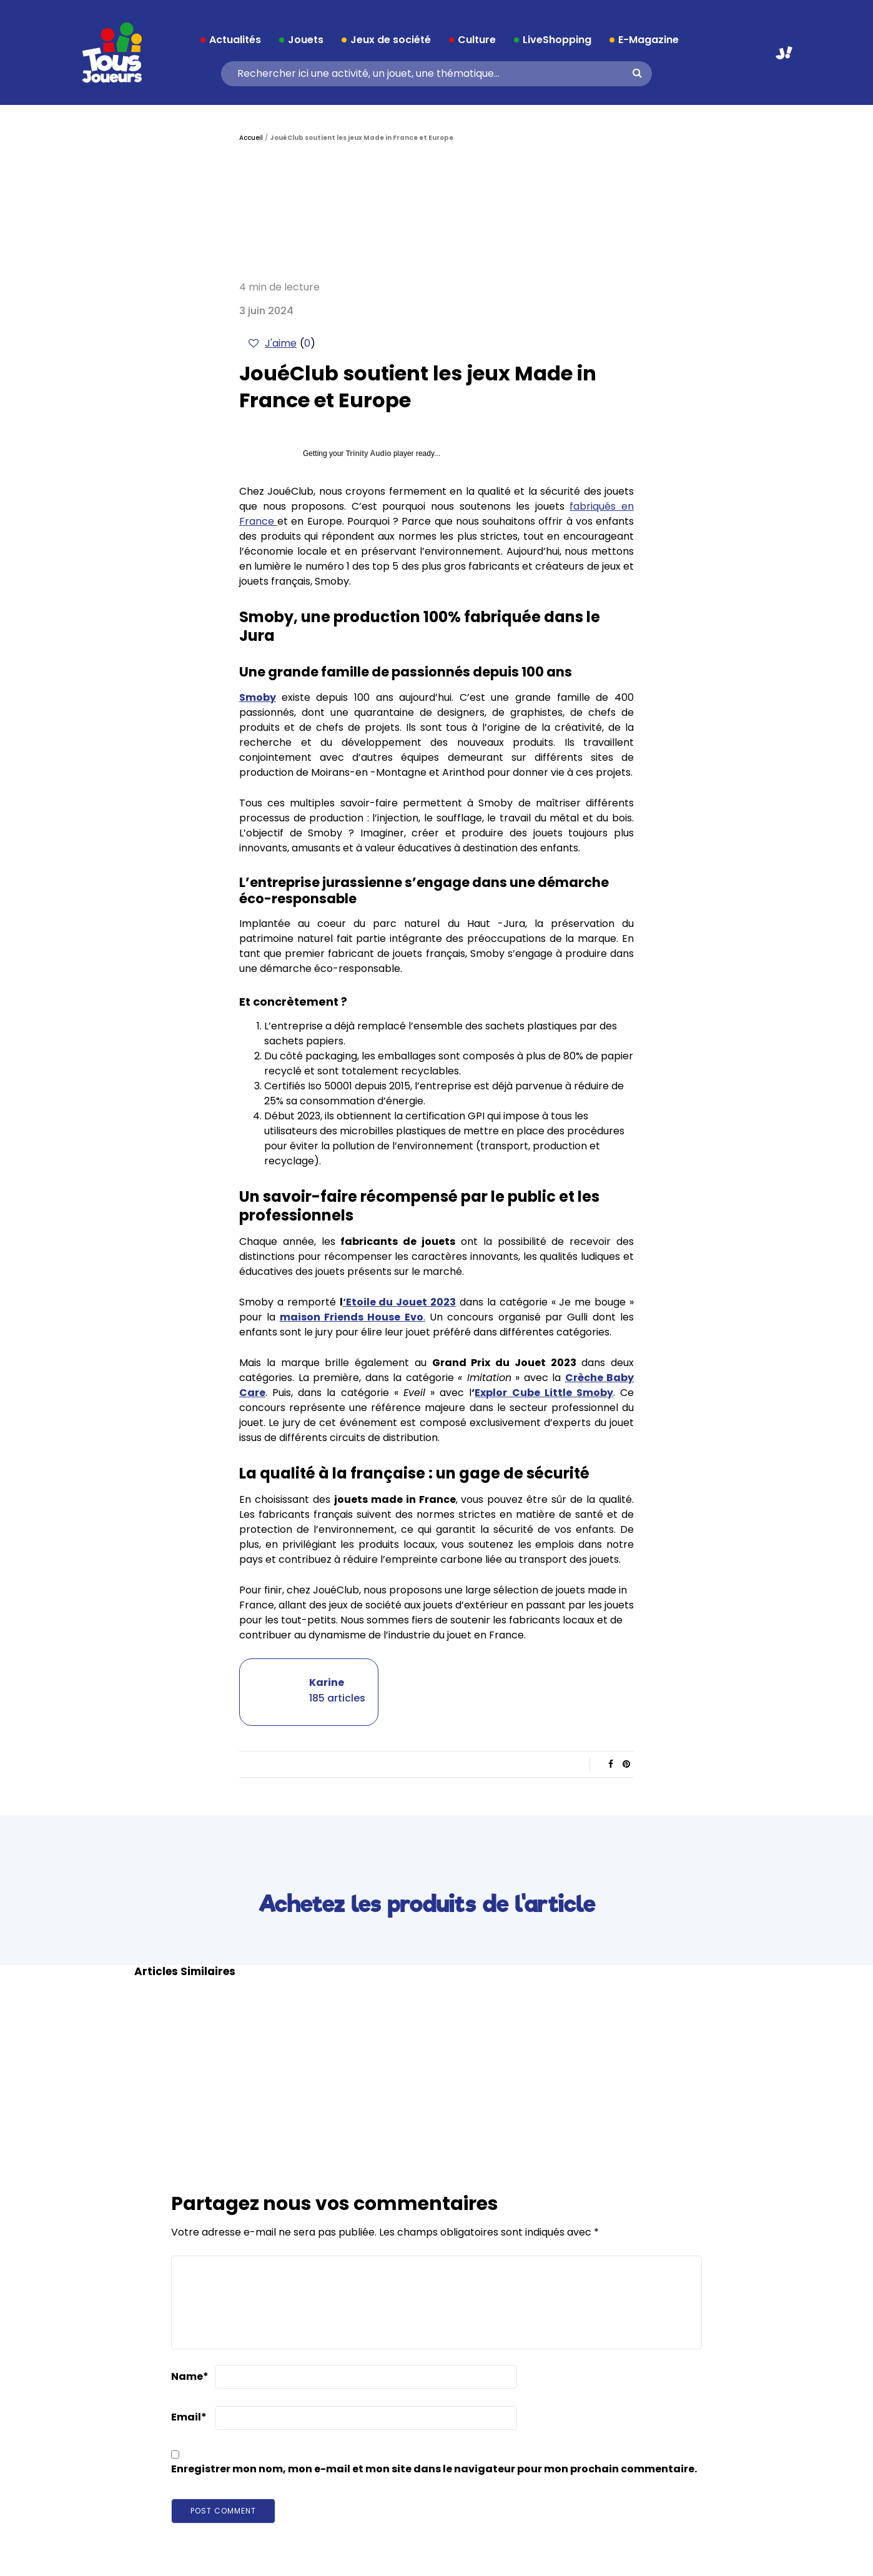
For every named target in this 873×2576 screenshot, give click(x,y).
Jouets (305, 39)
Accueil (251, 137)
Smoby (257, 697)
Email (189, 2417)
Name (190, 2376)
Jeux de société (390, 39)
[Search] (432, 73)
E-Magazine (648, 39)
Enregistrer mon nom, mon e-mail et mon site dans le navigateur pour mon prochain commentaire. (434, 2469)
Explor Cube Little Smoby (544, 1392)
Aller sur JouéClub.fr (784, 52)
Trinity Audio (369, 453)
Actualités (235, 39)
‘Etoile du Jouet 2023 (399, 1302)
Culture (477, 39)
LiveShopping (557, 39)
